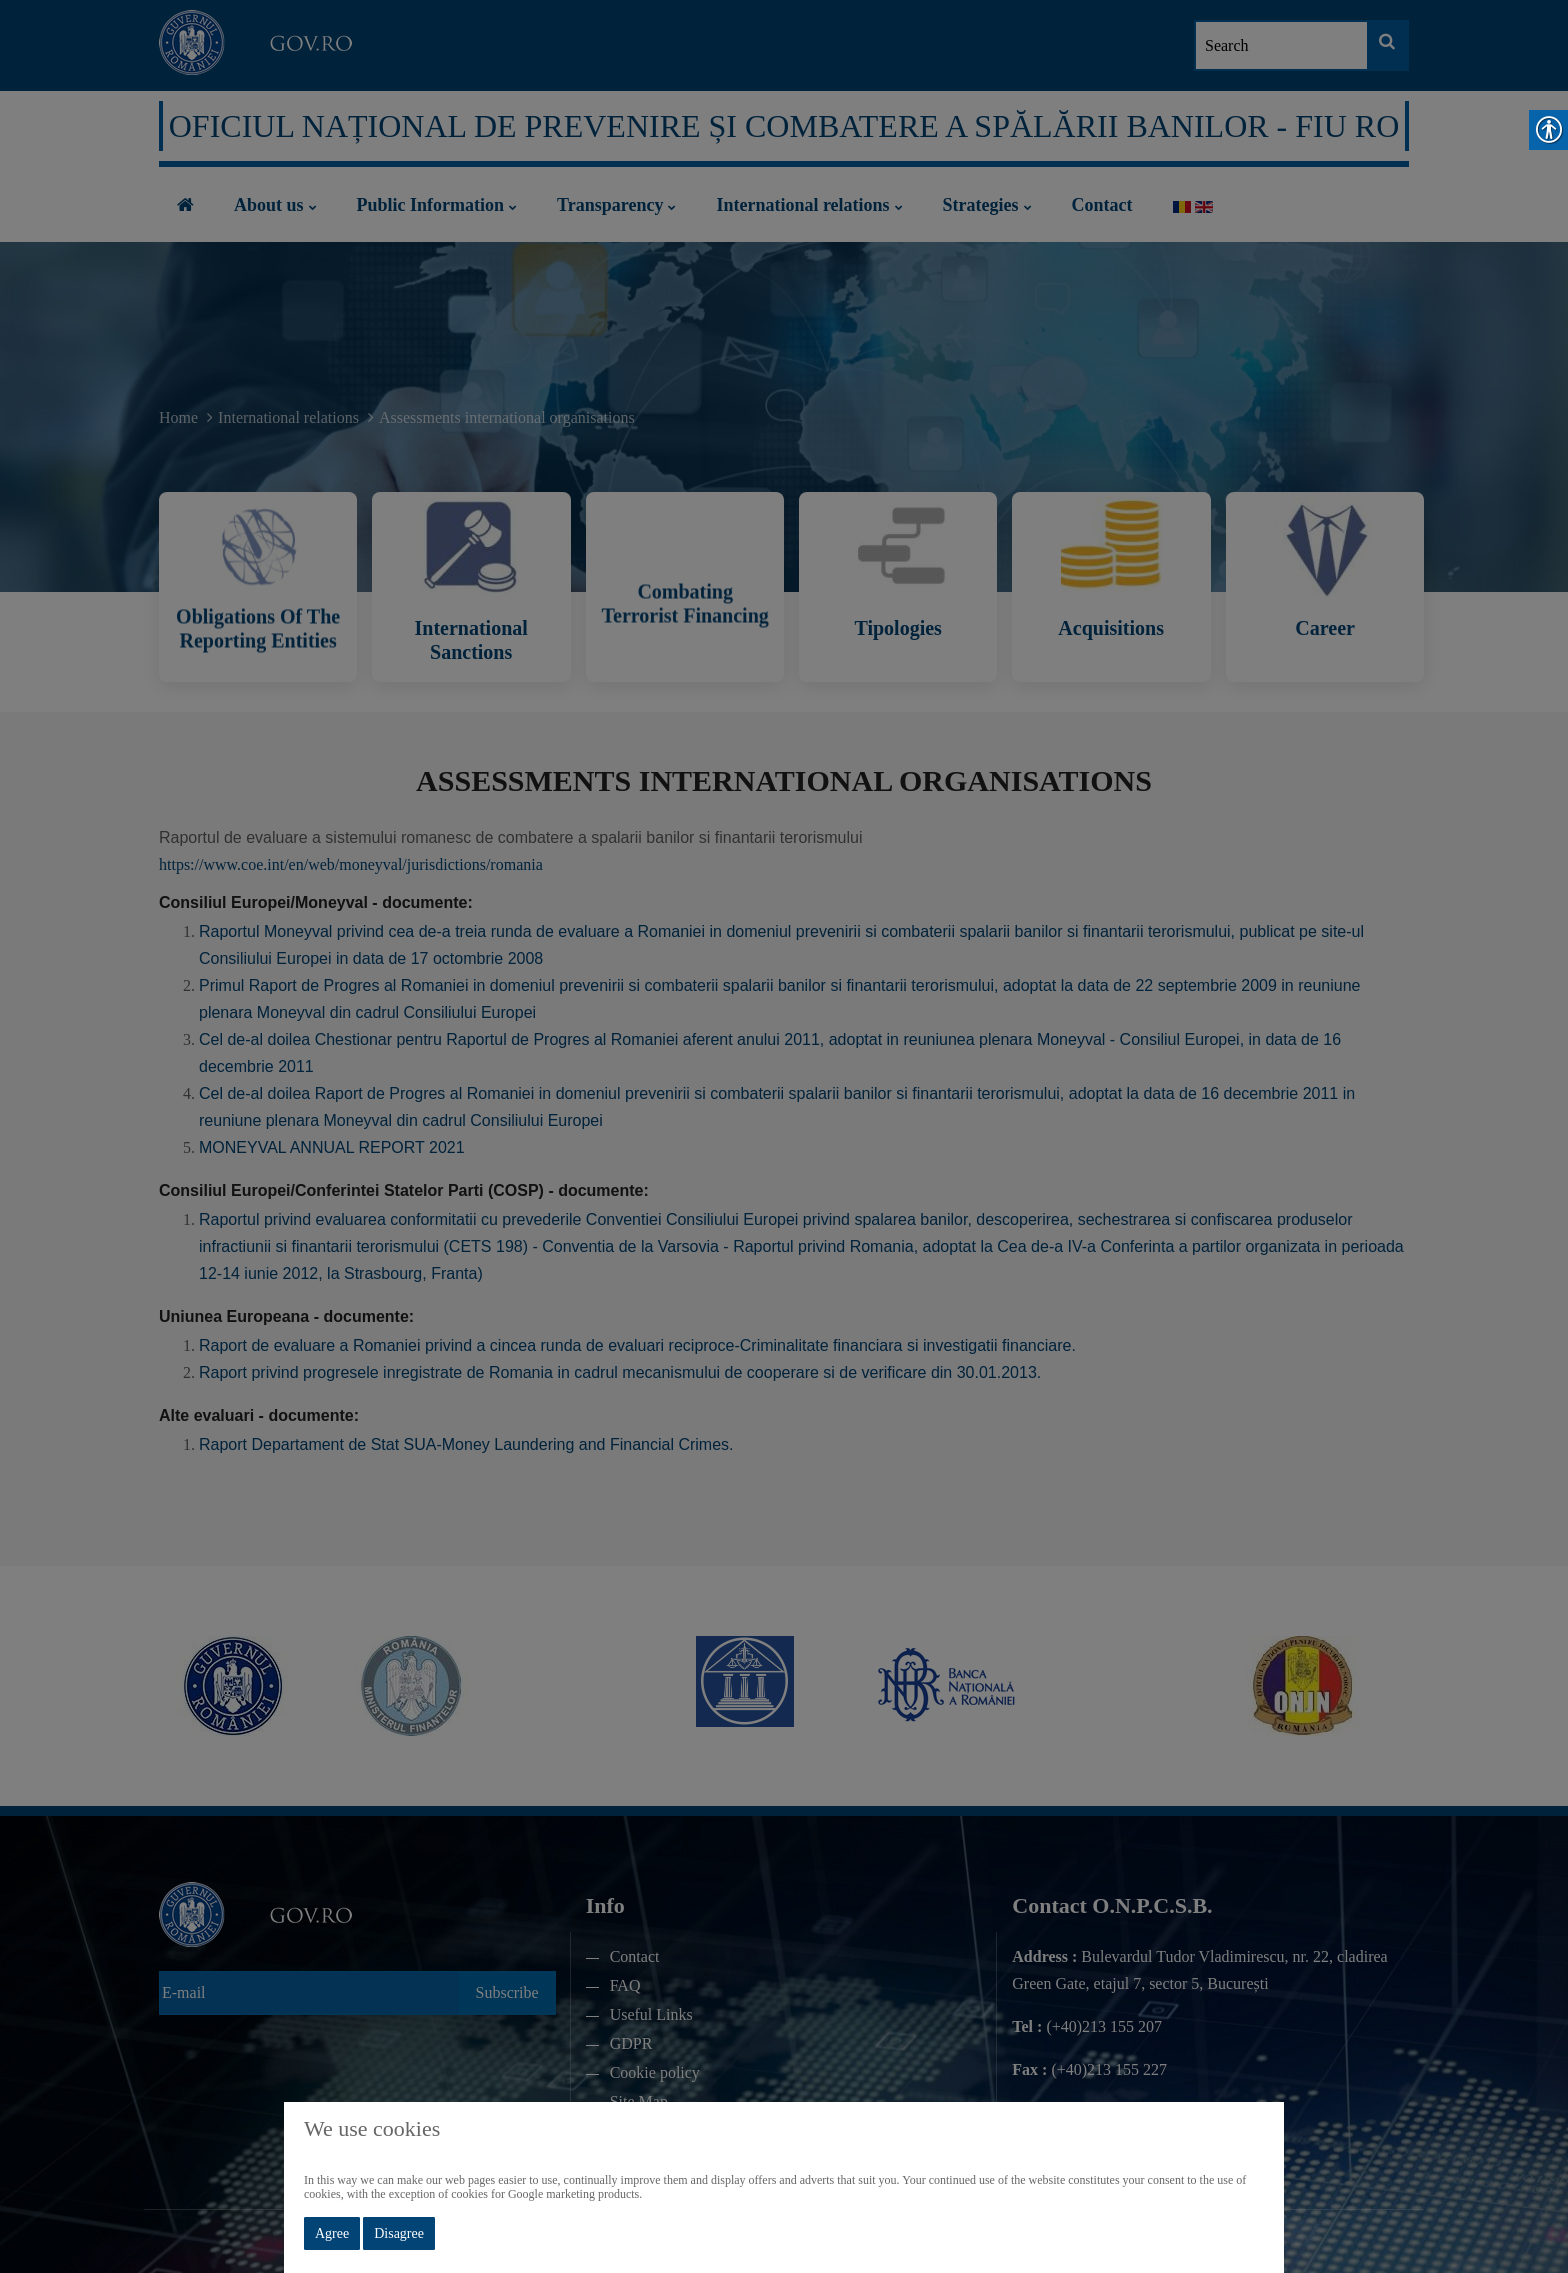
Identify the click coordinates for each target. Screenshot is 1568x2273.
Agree (332, 2233)
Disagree (399, 2233)
